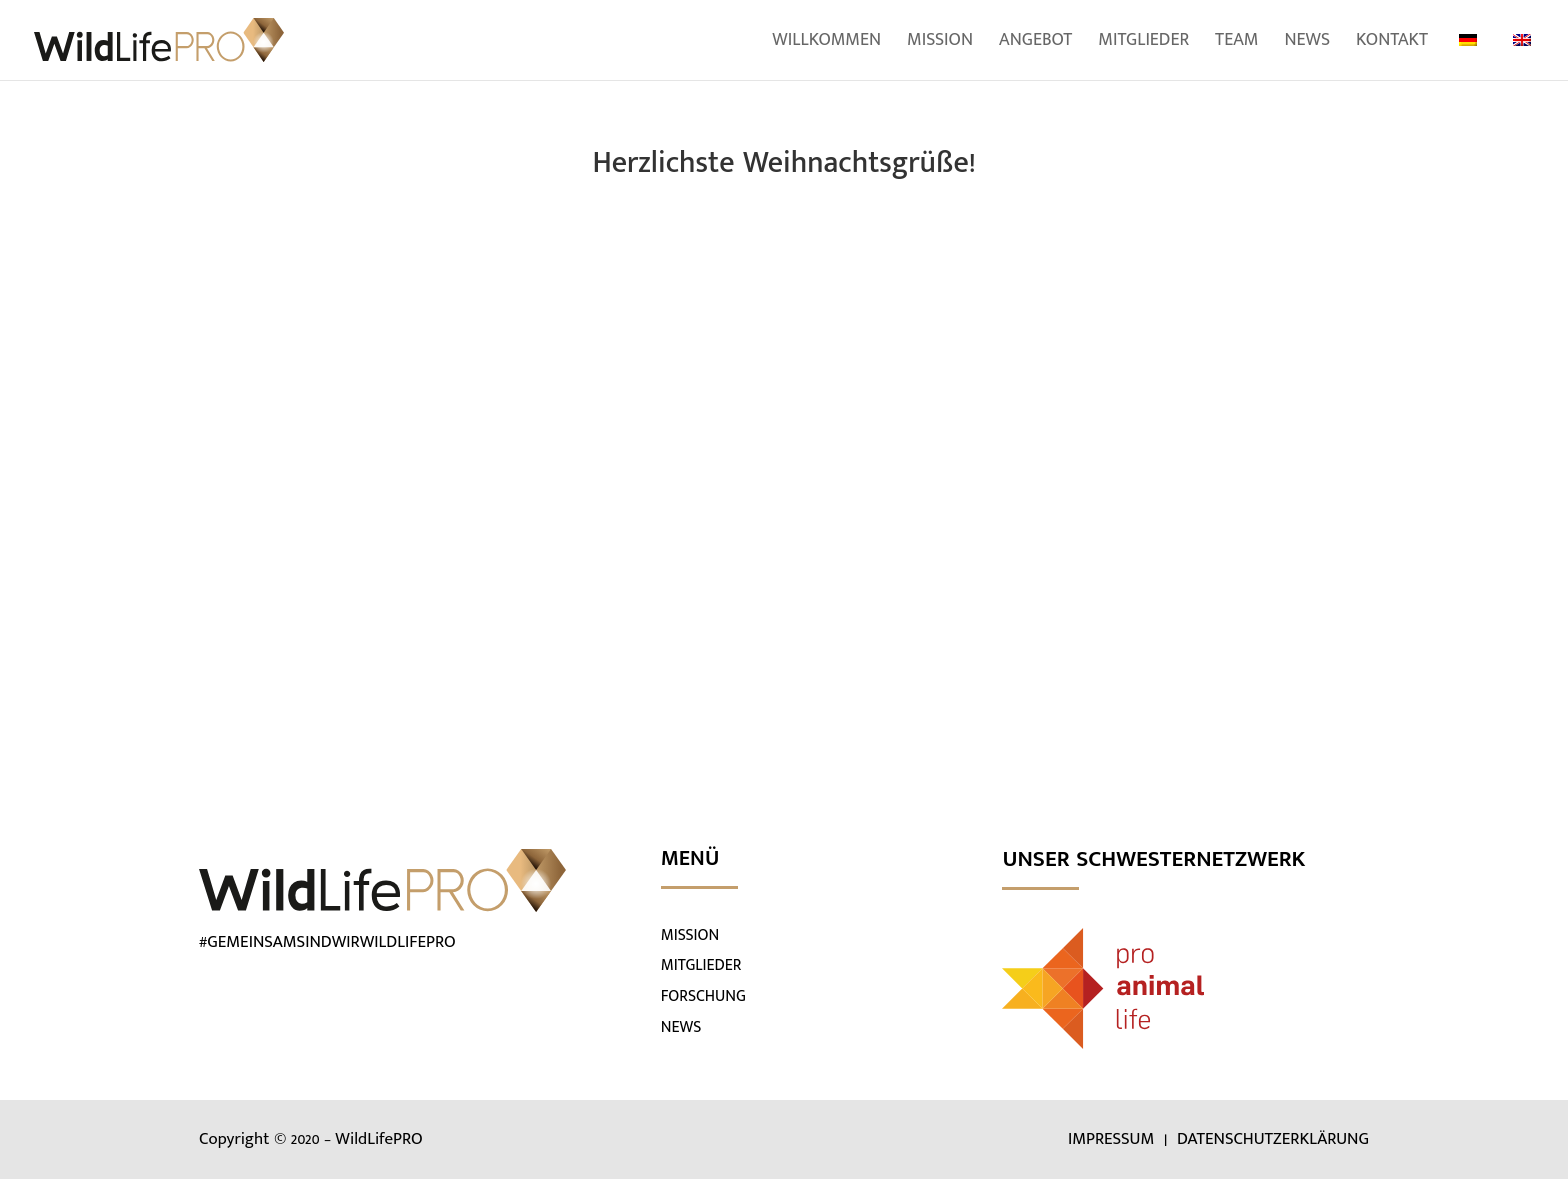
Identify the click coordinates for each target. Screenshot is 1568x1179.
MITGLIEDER (701, 965)
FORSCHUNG (703, 996)
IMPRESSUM (1113, 1139)
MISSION (690, 935)
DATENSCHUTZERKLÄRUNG (1273, 1139)
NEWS (681, 1027)
